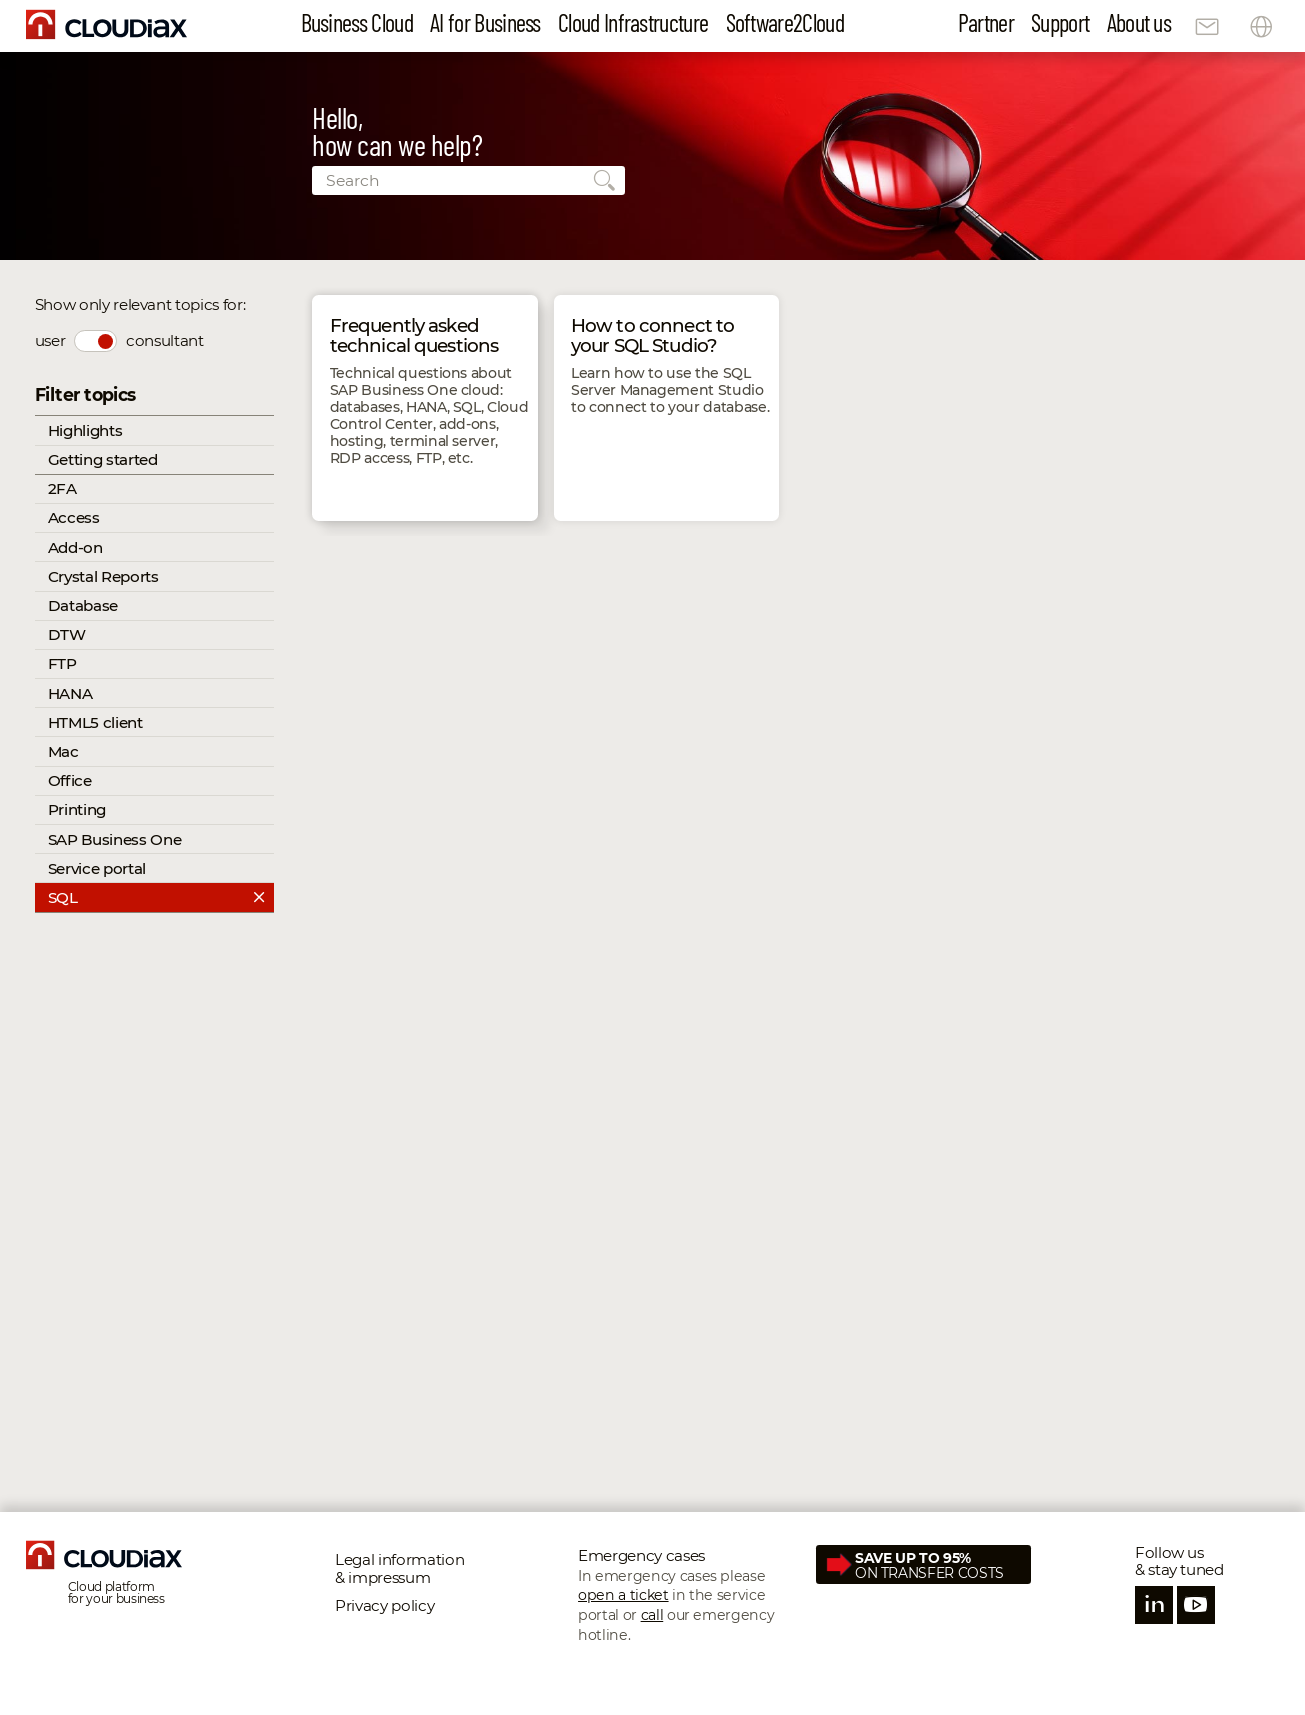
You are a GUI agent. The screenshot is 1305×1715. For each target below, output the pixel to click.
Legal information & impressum (399, 1568)
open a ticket (623, 1595)
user (50, 340)
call (652, 1615)
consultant (165, 340)
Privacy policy (384, 1605)
